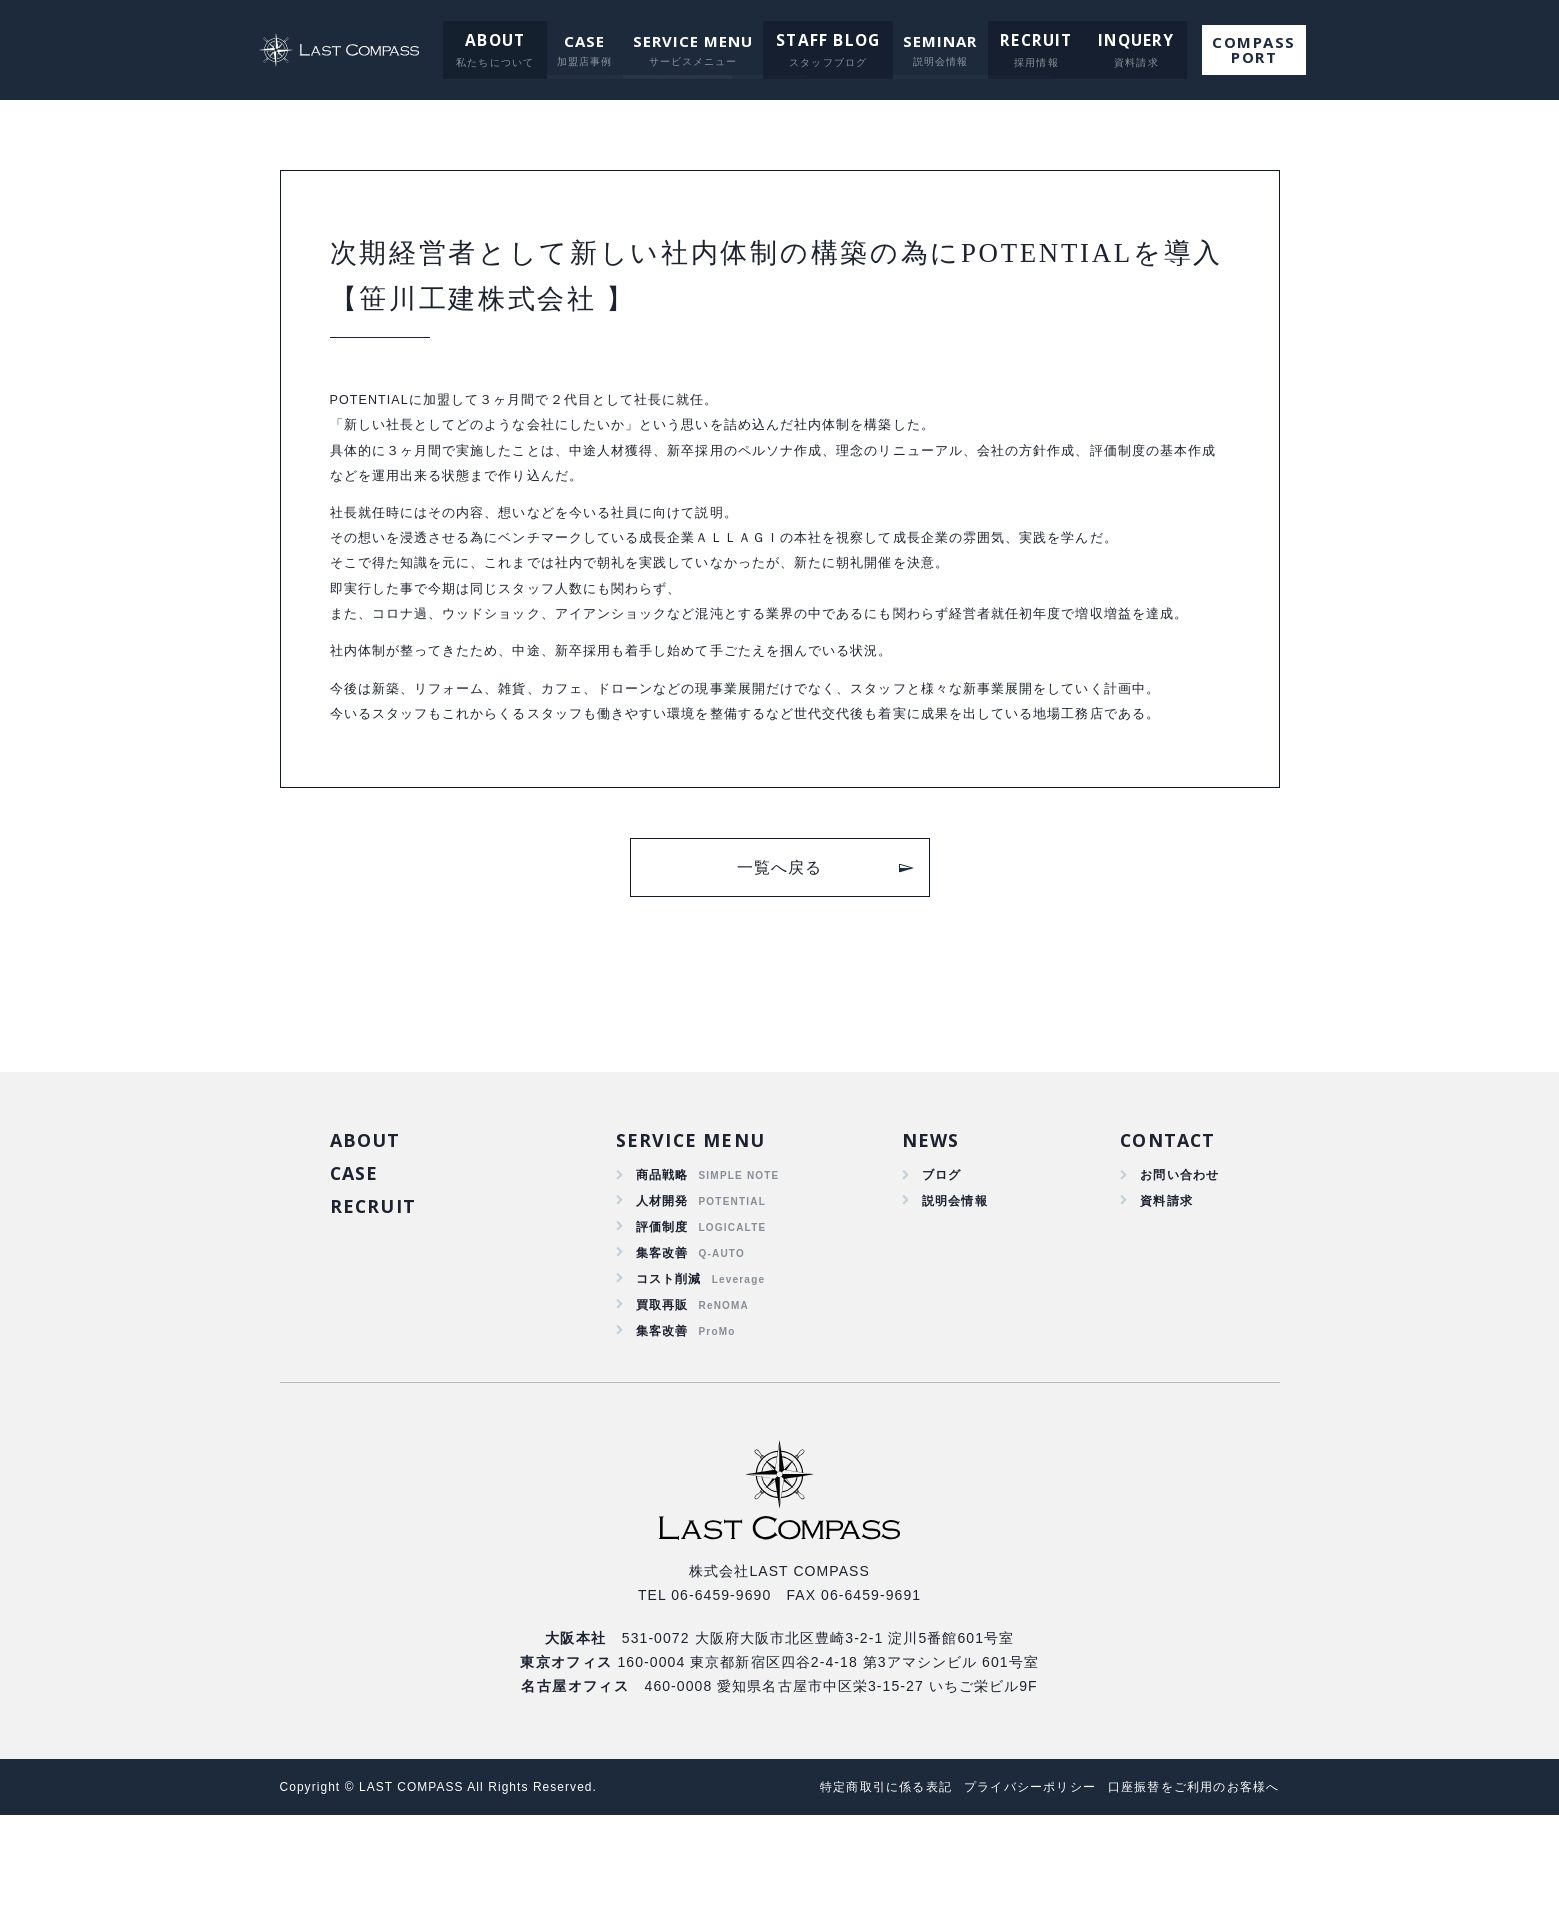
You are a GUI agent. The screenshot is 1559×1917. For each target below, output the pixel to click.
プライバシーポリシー (1009, 1888)
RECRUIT (1029, 41)
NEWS (924, 1220)
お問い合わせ (1173, 1256)
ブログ (936, 1256)
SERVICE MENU (695, 41)
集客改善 (661, 1343)
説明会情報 (951, 1285)
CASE (586, 41)
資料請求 (1158, 1285)
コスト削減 (669, 1371)
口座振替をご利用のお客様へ (1187, 1888)
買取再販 (661, 1400)
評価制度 (661, 1314)
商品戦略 (661, 1256)
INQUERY (1121, 41)
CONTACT (1161, 1220)
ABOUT (498, 41)
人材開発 (661, 1285)
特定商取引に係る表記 (852, 1888)
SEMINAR (936, 41)
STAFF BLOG (828, 41)
